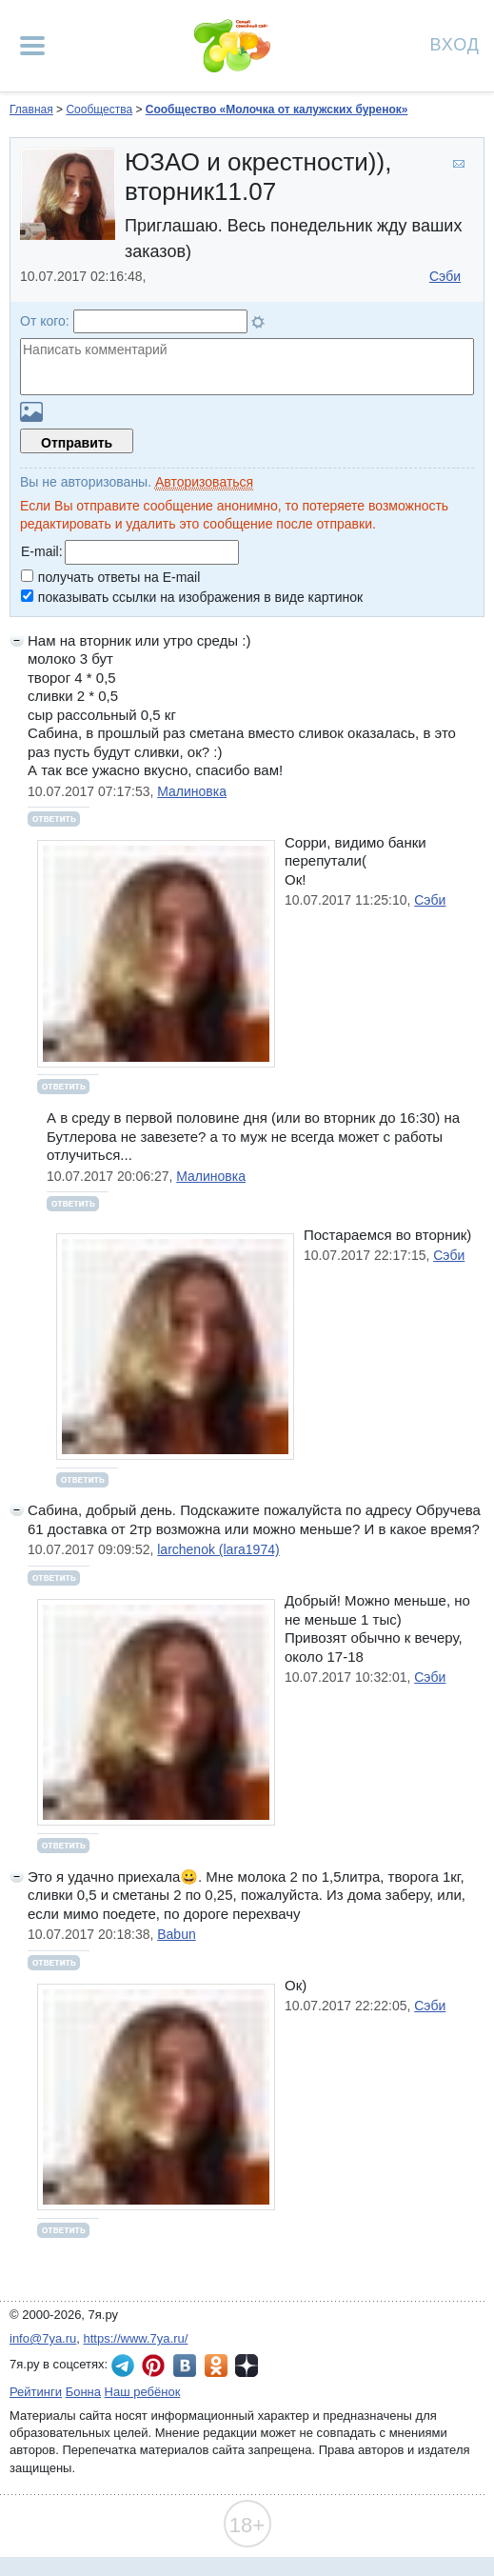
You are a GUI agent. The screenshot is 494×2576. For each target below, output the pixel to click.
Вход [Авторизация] (455, 43)
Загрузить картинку (31, 412)
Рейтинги (36, 2392)
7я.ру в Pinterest (153, 2365)
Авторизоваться (204, 481)
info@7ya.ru (43, 2338)
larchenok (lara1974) (218, 1549)
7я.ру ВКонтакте (184, 2365)
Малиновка (192, 791)
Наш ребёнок (143, 2392)
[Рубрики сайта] (32, 46)
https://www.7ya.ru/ (136, 2338)
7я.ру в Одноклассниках (216, 2365)
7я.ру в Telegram (122, 2365)
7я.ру (246, 2365)
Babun (176, 1934)
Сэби (445, 276)
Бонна (83, 2392)
